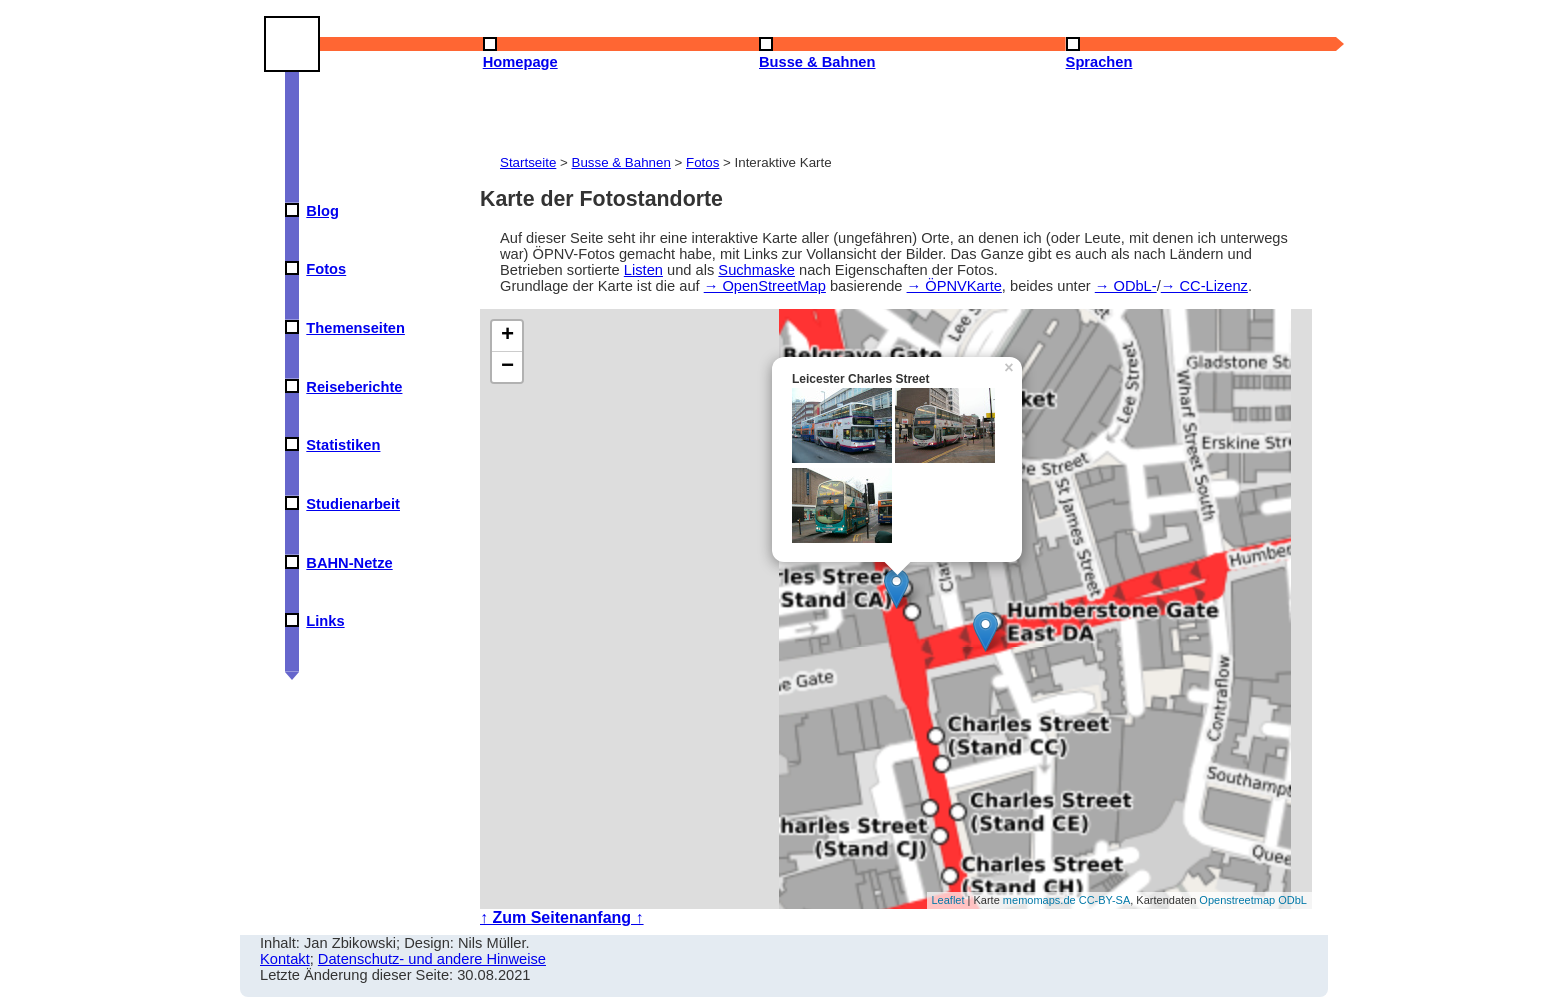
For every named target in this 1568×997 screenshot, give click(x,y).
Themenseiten (355, 328)
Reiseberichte (354, 387)
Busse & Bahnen (621, 162)
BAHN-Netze (349, 563)
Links (325, 621)
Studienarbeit (353, 504)
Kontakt (285, 959)
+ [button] (507, 336)
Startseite (528, 162)
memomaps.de (1039, 900)
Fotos (326, 269)
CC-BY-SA (1105, 900)
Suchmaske (756, 270)
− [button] (507, 367)
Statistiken (343, 445)
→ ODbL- (1126, 286)
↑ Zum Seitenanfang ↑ (562, 917)
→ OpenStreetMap (765, 286)
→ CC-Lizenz (1204, 286)
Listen (643, 270)
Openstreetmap (1237, 900)
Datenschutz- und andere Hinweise (432, 959)
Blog (322, 211)
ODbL (1292, 900)
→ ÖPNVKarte (954, 286)
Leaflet (948, 900)
